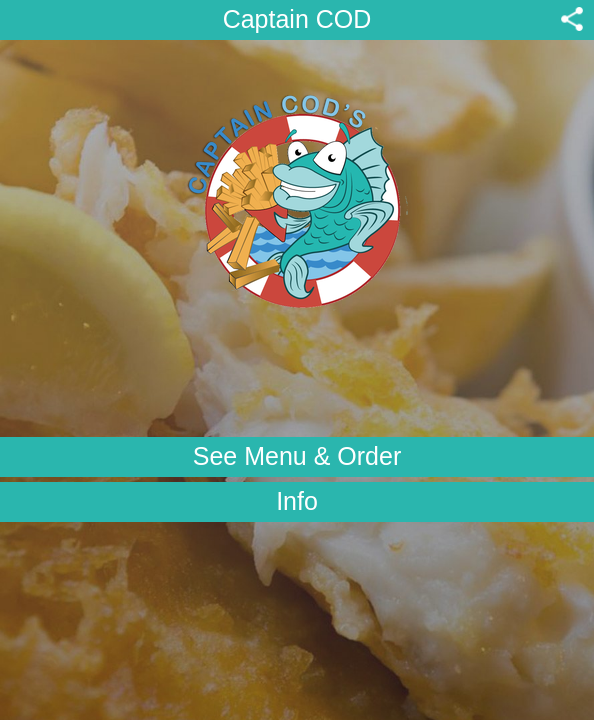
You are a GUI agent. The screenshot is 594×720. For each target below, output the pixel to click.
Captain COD (297, 19)
